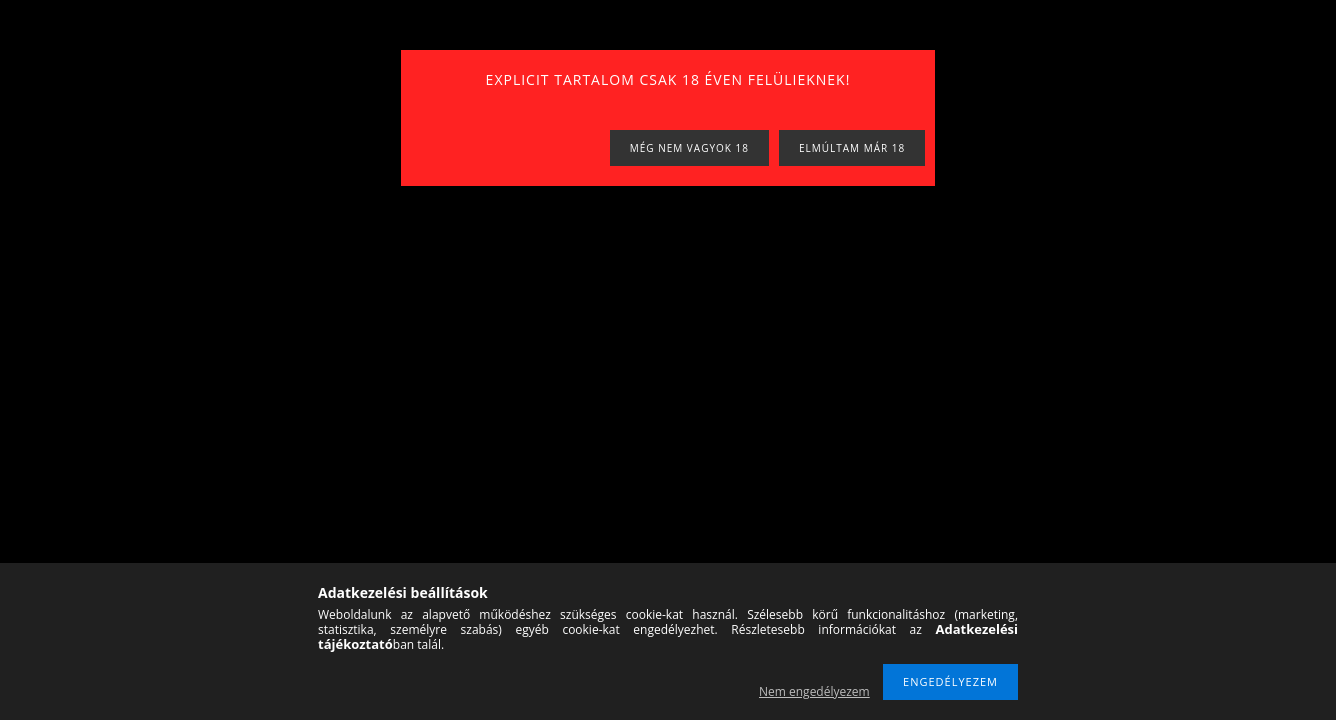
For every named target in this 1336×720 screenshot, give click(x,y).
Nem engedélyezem (814, 691)
